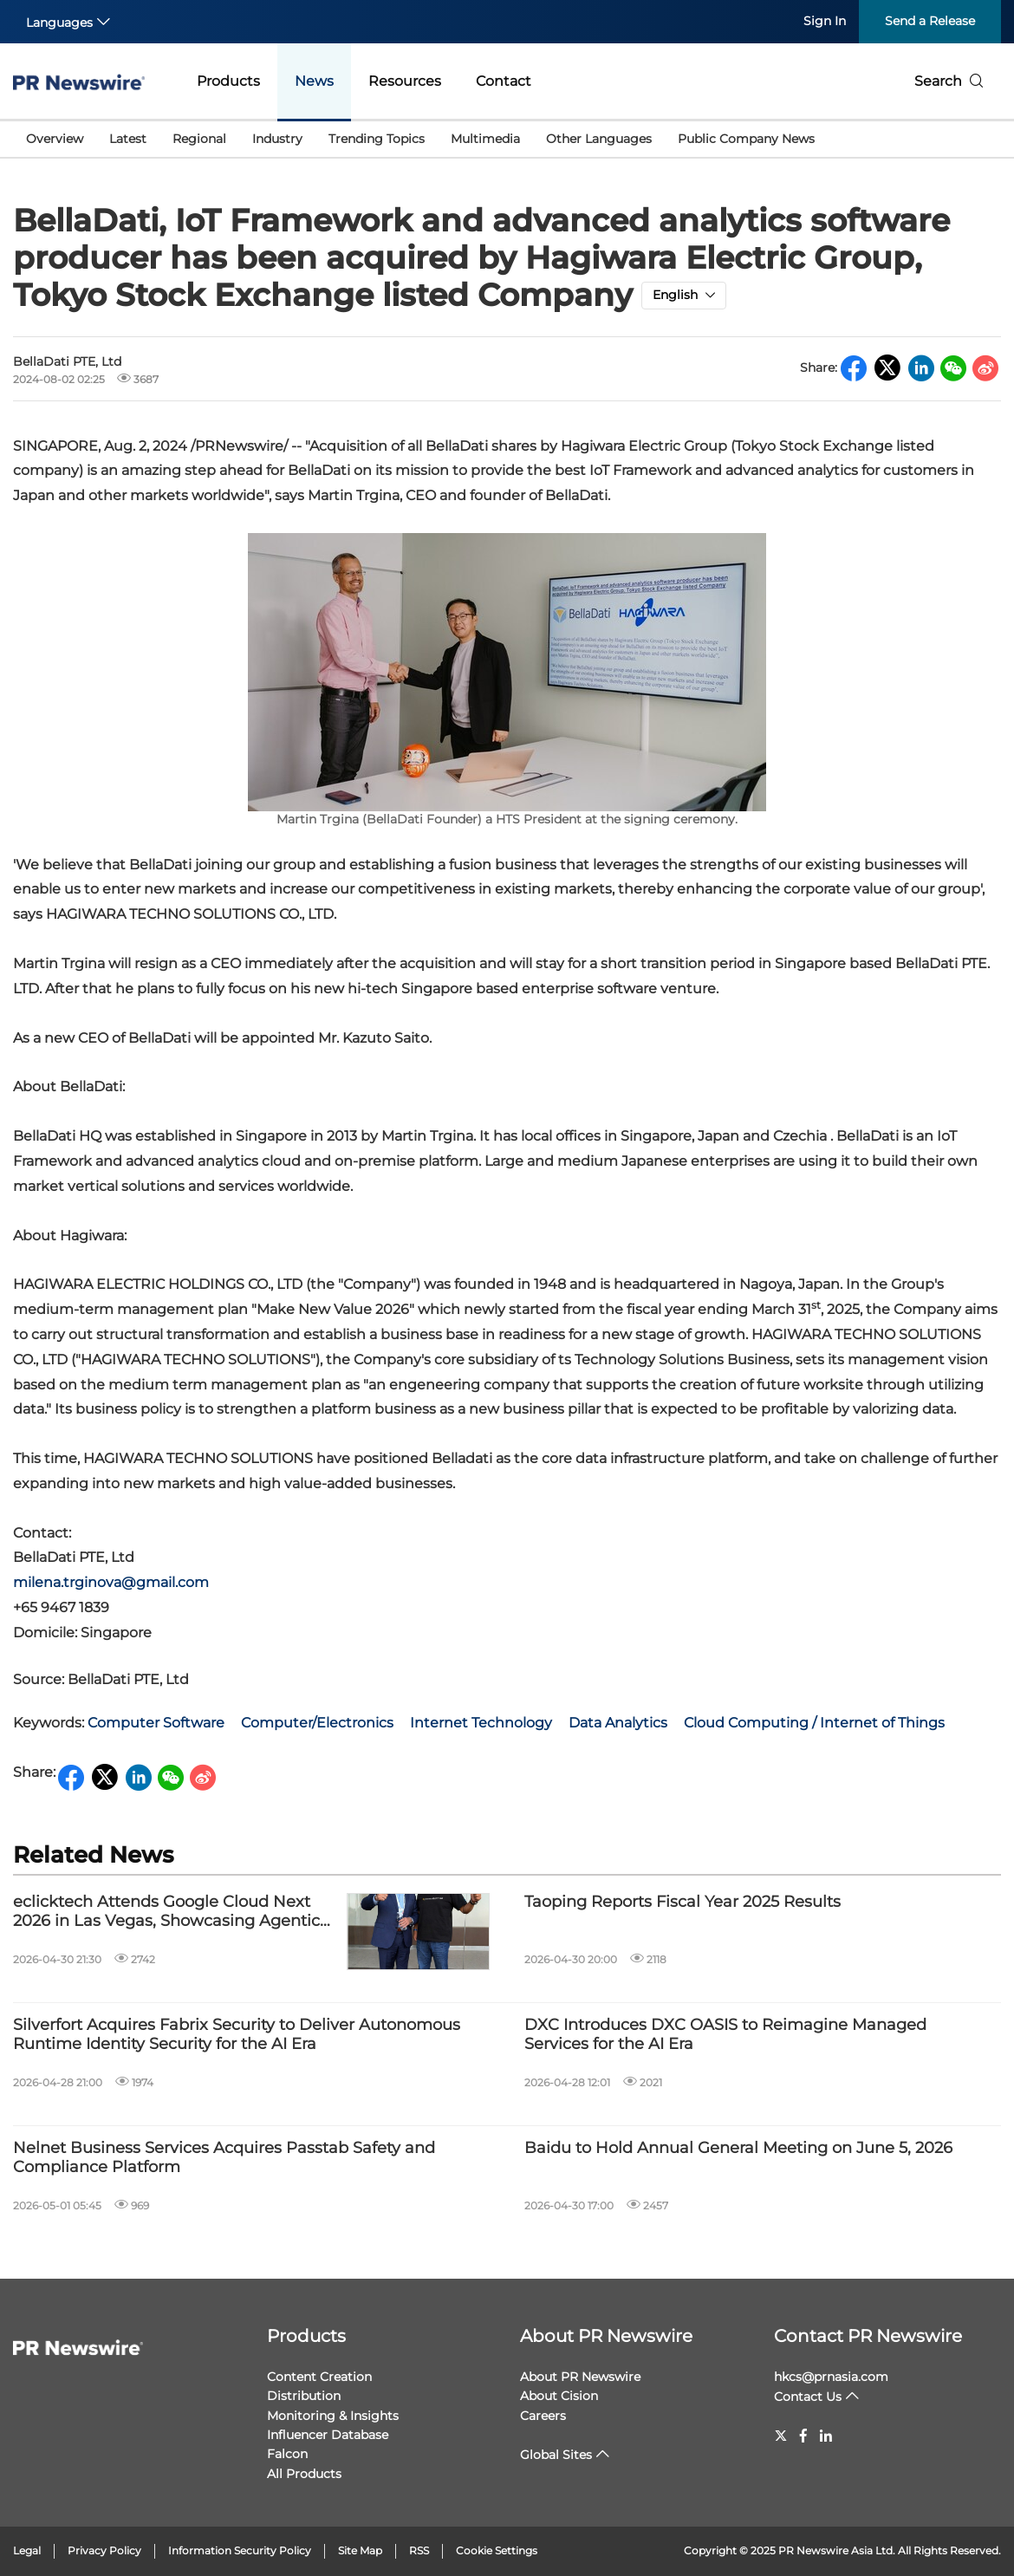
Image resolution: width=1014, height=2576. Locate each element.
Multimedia (485, 138)
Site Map (360, 2550)
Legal (27, 2550)
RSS (419, 2550)
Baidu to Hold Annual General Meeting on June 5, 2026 (738, 2148)
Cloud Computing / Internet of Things (814, 1722)
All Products (304, 2474)
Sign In (824, 21)
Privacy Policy (104, 2550)
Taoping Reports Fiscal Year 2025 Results (682, 1902)
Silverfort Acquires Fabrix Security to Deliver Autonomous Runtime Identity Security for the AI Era (236, 2034)
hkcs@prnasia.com (831, 2376)
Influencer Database (327, 2435)
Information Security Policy (239, 2550)
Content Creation (319, 2376)
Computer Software (156, 1722)
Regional (199, 138)
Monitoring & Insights (333, 2415)
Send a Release (930, 21)
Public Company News (746, 138)
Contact (503, 81)
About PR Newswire (606, 2336)
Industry (277, 138)
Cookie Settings (496, 2550)
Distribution (304, 2396)
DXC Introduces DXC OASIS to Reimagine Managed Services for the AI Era (725, 2034)
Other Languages (599, 138)
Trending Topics (376, 138)
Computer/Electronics (317, 1722)
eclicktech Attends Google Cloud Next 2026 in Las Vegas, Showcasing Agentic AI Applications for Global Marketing (166, 1911)
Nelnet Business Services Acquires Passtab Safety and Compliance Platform (224, 2157)
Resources (404, 81)
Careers (543, 2415)
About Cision (559, 2396)
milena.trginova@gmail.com (111, 1582)
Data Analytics (618, 1722)
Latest (127, 138)
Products (228, 81)
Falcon (287, 2454)
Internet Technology (481, 1722)
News (314, 81)
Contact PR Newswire (868, 2336)
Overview (54, 138)
